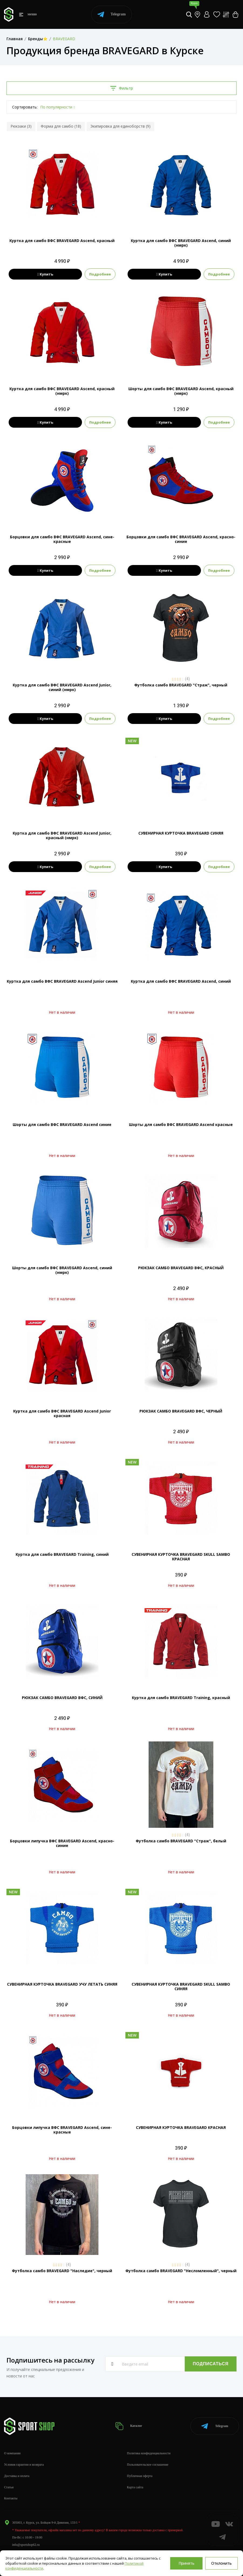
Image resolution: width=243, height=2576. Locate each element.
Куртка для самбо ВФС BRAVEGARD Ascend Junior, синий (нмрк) (62, 687)
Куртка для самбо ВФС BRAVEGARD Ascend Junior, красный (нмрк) (62, 835)
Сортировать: (24, 107)
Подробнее (101, 274)
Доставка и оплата (16, 2476)
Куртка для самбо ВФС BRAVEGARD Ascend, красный (62, 240)
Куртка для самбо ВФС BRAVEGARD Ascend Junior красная (62, 1413)
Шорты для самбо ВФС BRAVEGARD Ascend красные (181, 1124)
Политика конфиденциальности (149, 2453)
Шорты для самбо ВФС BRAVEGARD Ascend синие (62, 1124)
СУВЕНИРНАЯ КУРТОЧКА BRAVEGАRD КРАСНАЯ (181, 2127)
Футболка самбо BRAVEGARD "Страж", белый (181, 1840)
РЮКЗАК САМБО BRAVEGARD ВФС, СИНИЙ (62, 1697)
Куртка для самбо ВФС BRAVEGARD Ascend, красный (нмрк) (62, 391)
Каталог (128, 2426)
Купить (45, 274)
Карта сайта (135, 2487)
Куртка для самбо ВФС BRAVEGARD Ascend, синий (181, 981)
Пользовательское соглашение (148, 2464)
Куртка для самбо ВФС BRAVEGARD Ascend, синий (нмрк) (181, 243)
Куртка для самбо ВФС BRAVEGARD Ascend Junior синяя (62, 981)
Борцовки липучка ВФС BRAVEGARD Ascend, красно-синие (62, 1843)
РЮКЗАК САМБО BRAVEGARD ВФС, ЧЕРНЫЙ (180, 1411)
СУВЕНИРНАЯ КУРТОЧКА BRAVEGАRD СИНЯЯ (180, 833)
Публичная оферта (140, 2476)
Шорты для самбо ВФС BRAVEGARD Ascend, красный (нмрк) (181, 391)
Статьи (8, 2487)
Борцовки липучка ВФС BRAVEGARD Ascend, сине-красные (62, 2130)
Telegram (111, 14)
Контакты (11, 2498)
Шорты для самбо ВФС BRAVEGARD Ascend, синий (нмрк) (62, 1270)
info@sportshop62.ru (26, 2545)
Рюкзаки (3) (21, 126)
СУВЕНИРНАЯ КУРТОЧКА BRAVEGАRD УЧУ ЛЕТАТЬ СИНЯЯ (62, 1984)
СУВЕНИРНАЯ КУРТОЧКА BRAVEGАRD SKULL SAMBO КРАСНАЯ (181, 1556)
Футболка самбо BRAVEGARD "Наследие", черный (62, 2270)
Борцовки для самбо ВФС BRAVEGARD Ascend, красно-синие (180, 539)
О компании (12, 2453)
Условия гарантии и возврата (24, 2464)
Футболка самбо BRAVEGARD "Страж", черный (180, 685)
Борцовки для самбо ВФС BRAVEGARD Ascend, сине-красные (62, 539)
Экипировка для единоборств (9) (120, 126)
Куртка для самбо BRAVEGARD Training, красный (181, 1697)
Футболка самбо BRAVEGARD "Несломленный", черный (181, 2270)
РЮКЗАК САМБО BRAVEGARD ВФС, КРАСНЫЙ (181, 1267)
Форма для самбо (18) (61, 126)
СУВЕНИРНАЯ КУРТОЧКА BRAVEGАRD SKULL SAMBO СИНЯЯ (181, 1986)
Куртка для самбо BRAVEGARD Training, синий (62, 1554)
